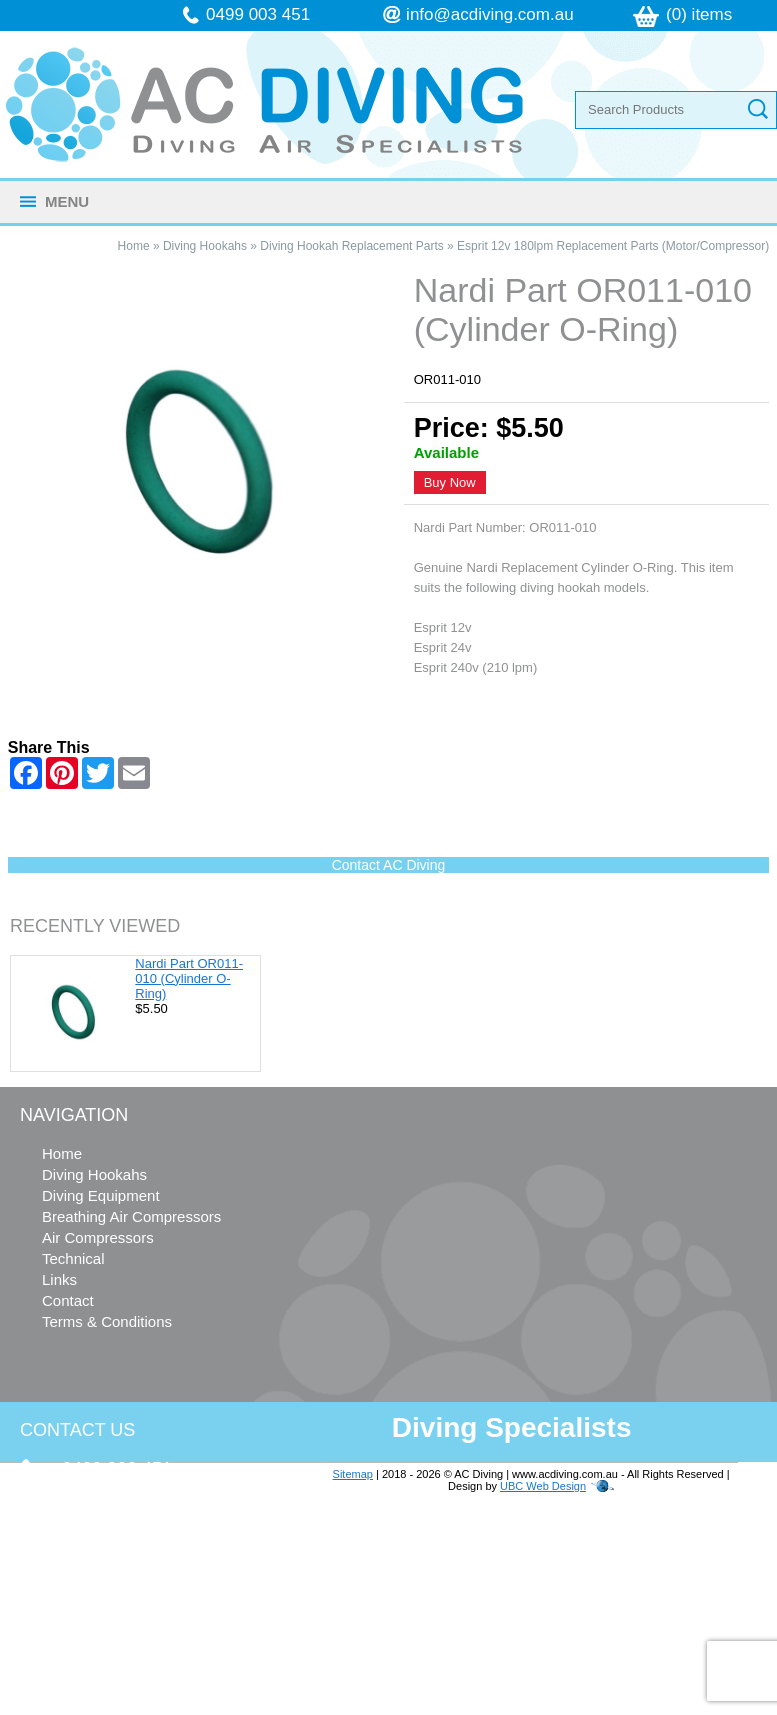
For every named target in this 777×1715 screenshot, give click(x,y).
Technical (73, 1258)
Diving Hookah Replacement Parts (351, 246)
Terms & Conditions (107, 1321)
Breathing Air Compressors (131, 1216)
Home (134, 246)
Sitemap (353, 1474)
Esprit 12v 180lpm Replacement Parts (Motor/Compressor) (613, 246)
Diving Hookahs (205, 246)
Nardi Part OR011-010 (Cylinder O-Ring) (189, 978)
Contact (68, 1300)
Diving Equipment (101, 1195)
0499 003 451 (258, 14)
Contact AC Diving (389, 865)
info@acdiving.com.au (490, 14)
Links (59, 1279)
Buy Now (450, 482)
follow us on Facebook (141, 1634)
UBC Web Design (543, 1486)
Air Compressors (98, 1237)
